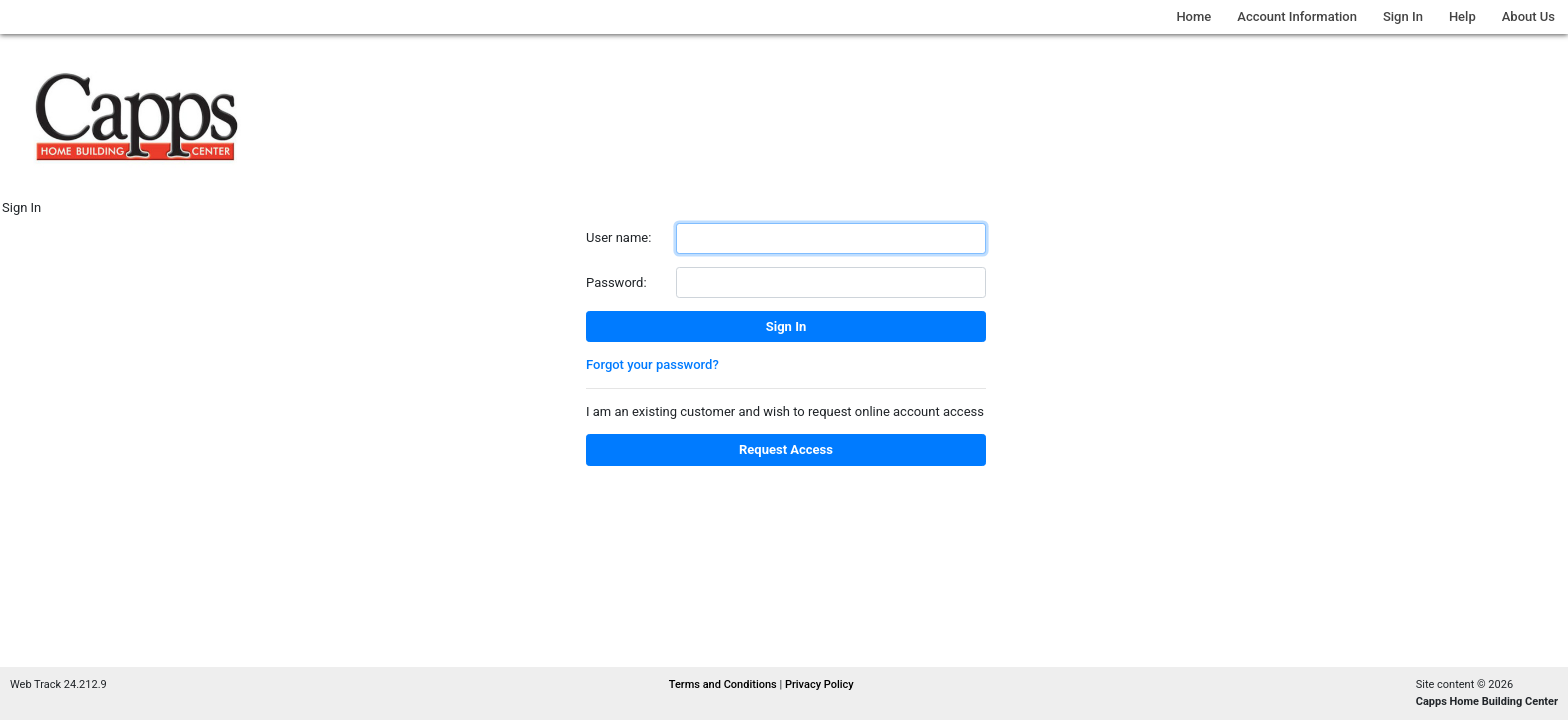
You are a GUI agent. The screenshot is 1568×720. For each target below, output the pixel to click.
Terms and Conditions (724, 684)
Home (1193, 16)
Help (1462, 16)
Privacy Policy (819, 684)
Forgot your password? (652, 364)
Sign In (1403, 16)
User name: (618, 237)
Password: (616, 282)
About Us (1528, 16)
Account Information (1297, 16)
